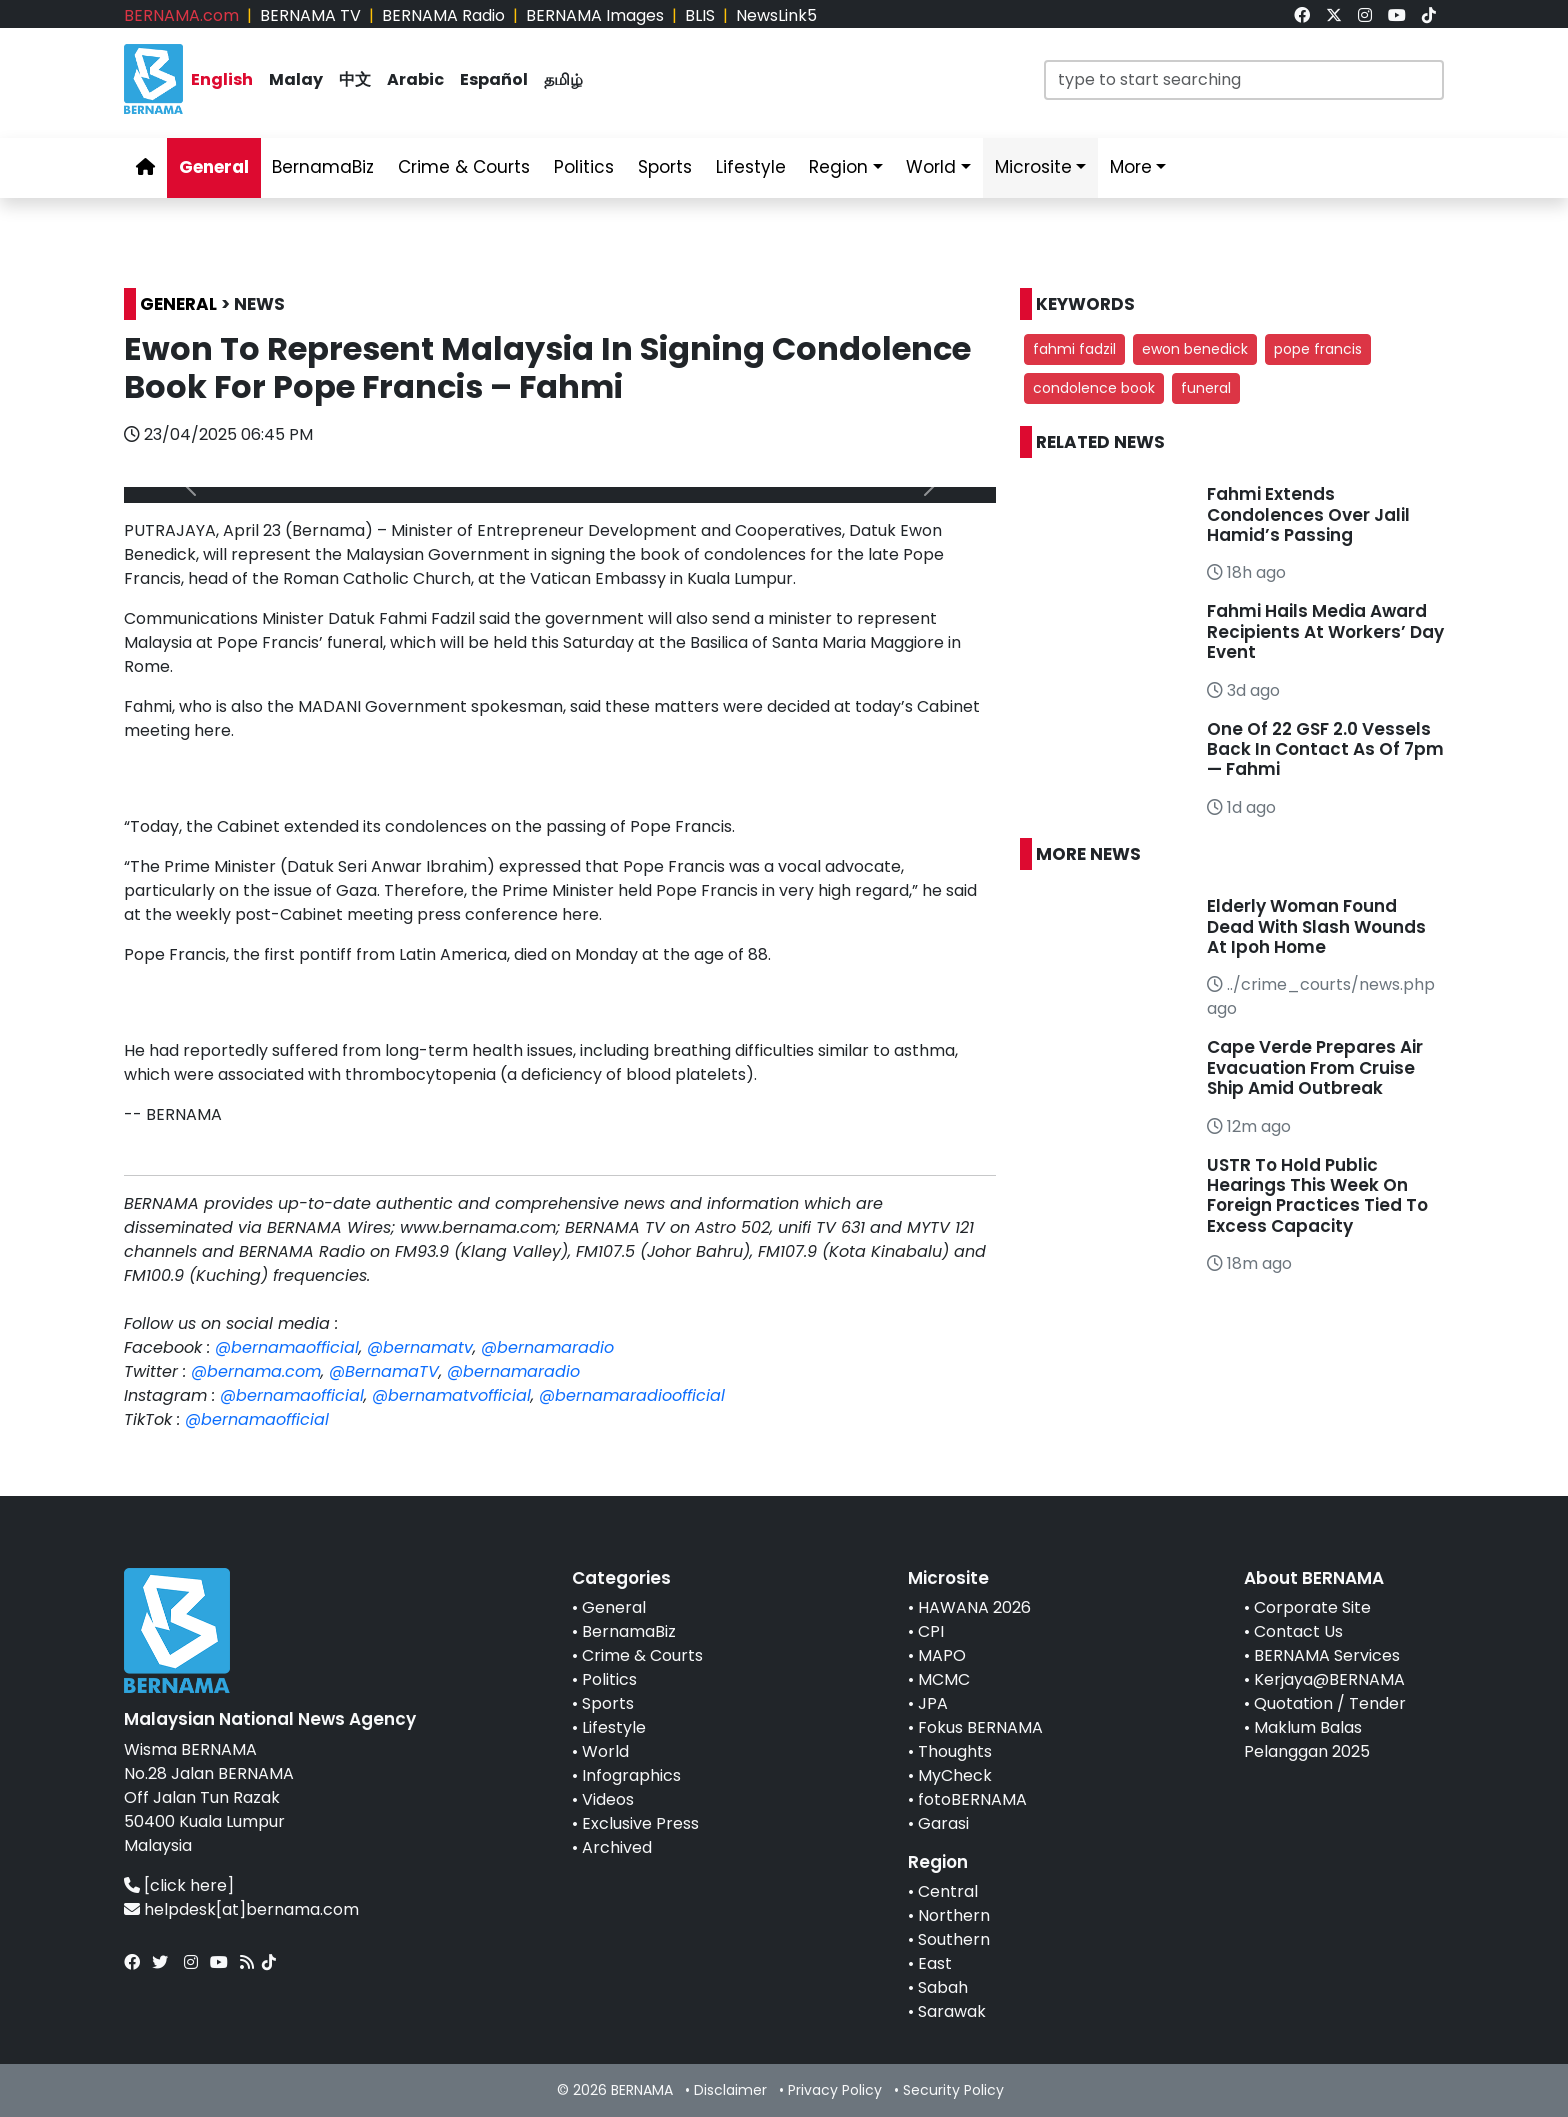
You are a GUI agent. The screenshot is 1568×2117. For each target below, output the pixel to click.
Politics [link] (584, 167)
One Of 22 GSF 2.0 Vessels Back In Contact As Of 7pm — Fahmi (1325, 749)
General (614, 1607)
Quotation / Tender (1330, 1703)
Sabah (943, 1987)
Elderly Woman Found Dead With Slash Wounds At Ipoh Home (1316, 926)
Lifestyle (614, 1727)
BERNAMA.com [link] (181, 15)
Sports (608, 1703)
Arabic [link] (415, 79)
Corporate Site (1312, 1607)
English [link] (222, 79)
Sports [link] (665, 167)
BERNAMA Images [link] (595, 15)
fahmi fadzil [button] (1074, 349)
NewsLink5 (776, 15)
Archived (617, 1847)
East (935, 1963)
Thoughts (955, 1751)
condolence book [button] (1094, 388)
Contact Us (1298, 1631)
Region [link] (838, 167)
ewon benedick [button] (1195, 349)
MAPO (942, 1655)
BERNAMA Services (1327, 1655)
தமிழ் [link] (563, 79)
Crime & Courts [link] (464, 167)
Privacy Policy (835, 2090)
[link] (1302, 15)
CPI (931, 1631)
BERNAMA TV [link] (310, 15)
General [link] (214, 167)
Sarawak (952, 2011)
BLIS (700, 15)
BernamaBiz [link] (323, 167)
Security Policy (953, 2090)
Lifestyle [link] (751, 167)
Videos (608, 1799)
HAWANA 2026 (974, 1607)
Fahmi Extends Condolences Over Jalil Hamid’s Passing (1308, 514)
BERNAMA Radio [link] (443, 15)
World (605, 1751)
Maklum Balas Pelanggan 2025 (1307, 1739)
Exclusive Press (640, 1823)
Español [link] (494, 79)
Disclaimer (730, 2090)
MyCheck (955, 1775)
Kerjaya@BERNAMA (1329, 1679)
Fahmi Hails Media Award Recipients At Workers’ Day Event (1325, 631)
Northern (954, 1915)
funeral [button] (1206, 388)
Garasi (943, 1823)
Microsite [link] (1033, 167)
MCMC (944, 1679)
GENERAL (178, 304)
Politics (609, 1679)
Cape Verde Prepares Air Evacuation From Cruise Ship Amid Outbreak (1315, 1067)
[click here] (189, 1885)
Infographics (631, 1775)
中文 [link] (355, 79)
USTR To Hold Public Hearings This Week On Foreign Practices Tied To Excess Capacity (1317, 1195)
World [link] (931, 167)
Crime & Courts (642, 1655)
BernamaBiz (629, 1631)
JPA (933, 1703)
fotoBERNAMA (972, 1799)
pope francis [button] (1318, 349)
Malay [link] (296, 79)
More (1131, 167)
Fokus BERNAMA (980, 1727)
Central (948, 1891)
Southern (954, 1939)
